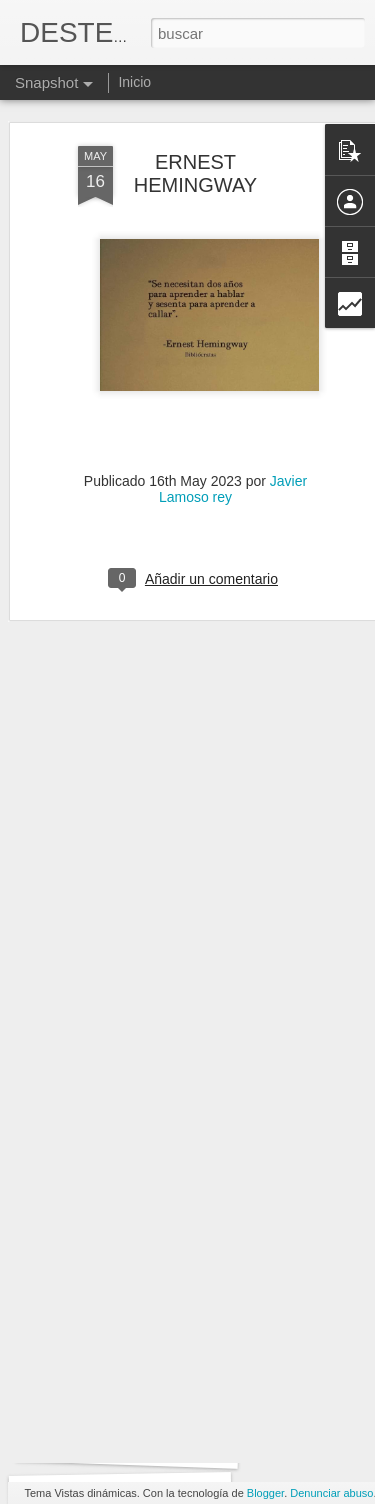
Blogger (265, 1493)
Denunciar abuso (331, 1493)
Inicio (134, 82)
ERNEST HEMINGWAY (195, 135)
